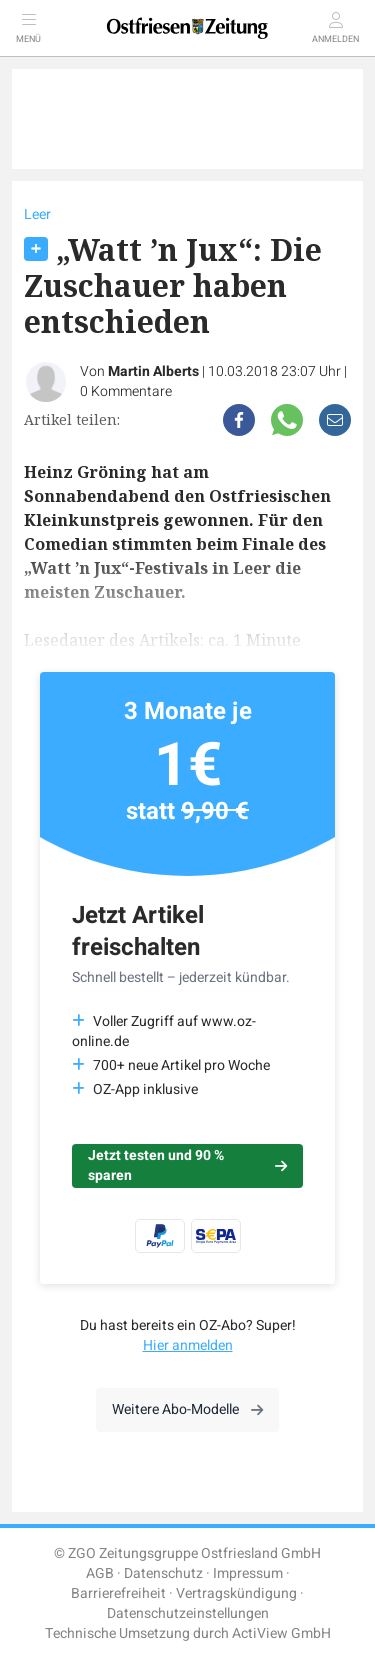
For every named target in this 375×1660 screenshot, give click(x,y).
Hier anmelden (188, 1345)
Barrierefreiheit (118, 1593)
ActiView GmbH (281, 1633)
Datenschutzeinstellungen (188, 1613)
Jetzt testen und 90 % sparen (187, 1165)
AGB (100, 1573)
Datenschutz (163, 1573)
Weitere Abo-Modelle (187, 1409)
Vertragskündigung (236, 1593)
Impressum (248, 1573)
